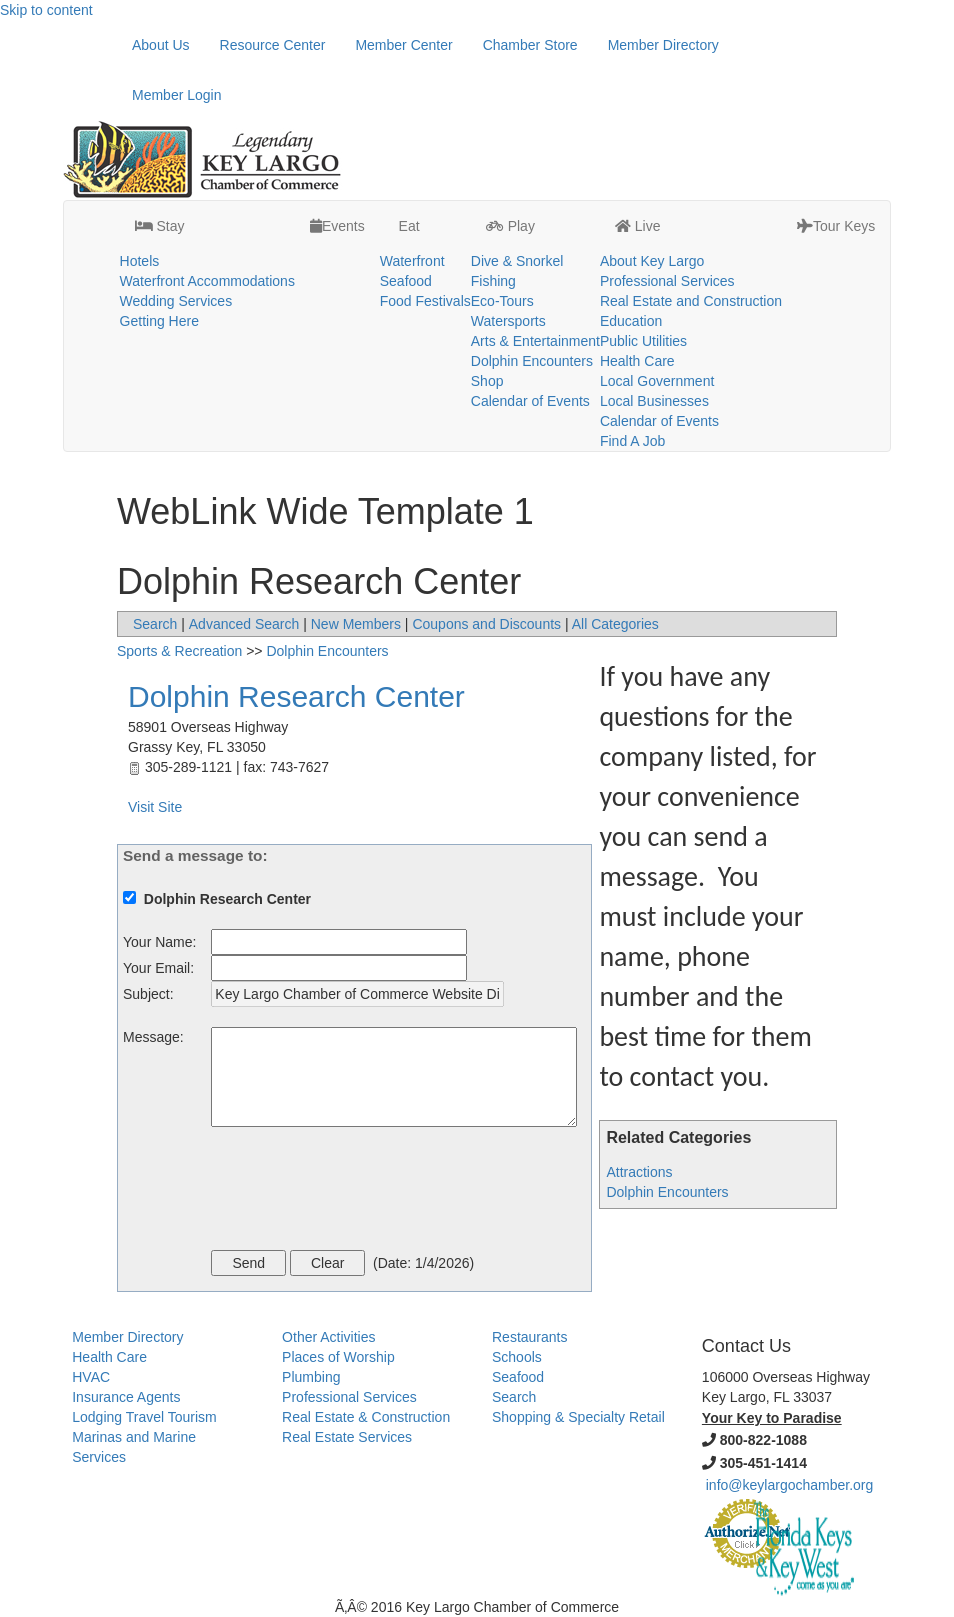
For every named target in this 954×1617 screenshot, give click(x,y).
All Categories (615, 624)
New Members (356, 624)
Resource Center (273, 45)
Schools (517, 1357)
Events (337, 226)
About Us (161, 45)
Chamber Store (530, 45)
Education (631, 321)
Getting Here (159, 321)
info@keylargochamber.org (790, 1485)
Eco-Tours (502, 301)
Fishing (493, 281)
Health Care (637, 361)
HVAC (91, 1377)
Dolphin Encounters (532, 361)
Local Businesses (654, 401)
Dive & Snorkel (517, 261)
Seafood (406, 281)
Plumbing (311, 1377)
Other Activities (328, 1337)
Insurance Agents (126, 1397)
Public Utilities (643, 341)
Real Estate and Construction (691, 301)
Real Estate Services (347, 1437)
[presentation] (363, 1191)
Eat (407, 226)
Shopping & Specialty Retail (578, 1417)
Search (155, 624)
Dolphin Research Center (296, 696)
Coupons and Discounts (486, 624)
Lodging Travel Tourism (144, 1417)
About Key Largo (652, 261)
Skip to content (46, 10)
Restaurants (529, 1337)
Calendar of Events (530, 401)
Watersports (508, 321)
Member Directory (663, 45)
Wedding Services (176, 301)
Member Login (177, 95)
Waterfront (412, 261)
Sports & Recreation (179, 651)
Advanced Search (244, 624)
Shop (487, 381)
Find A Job (632, 441)
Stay (160, 226)
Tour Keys (836, 226)
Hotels (140, 261)
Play (510, 226)
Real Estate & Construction (366, 1417)
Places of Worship (338, 1357)
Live (638, 226)
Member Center (403, 45)
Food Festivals (425, 301)
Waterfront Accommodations (207, 281)
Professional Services (667, 281)
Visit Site (155, 807)
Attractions (639, 1172)
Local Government (657, 381)
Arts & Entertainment (535, 341)
